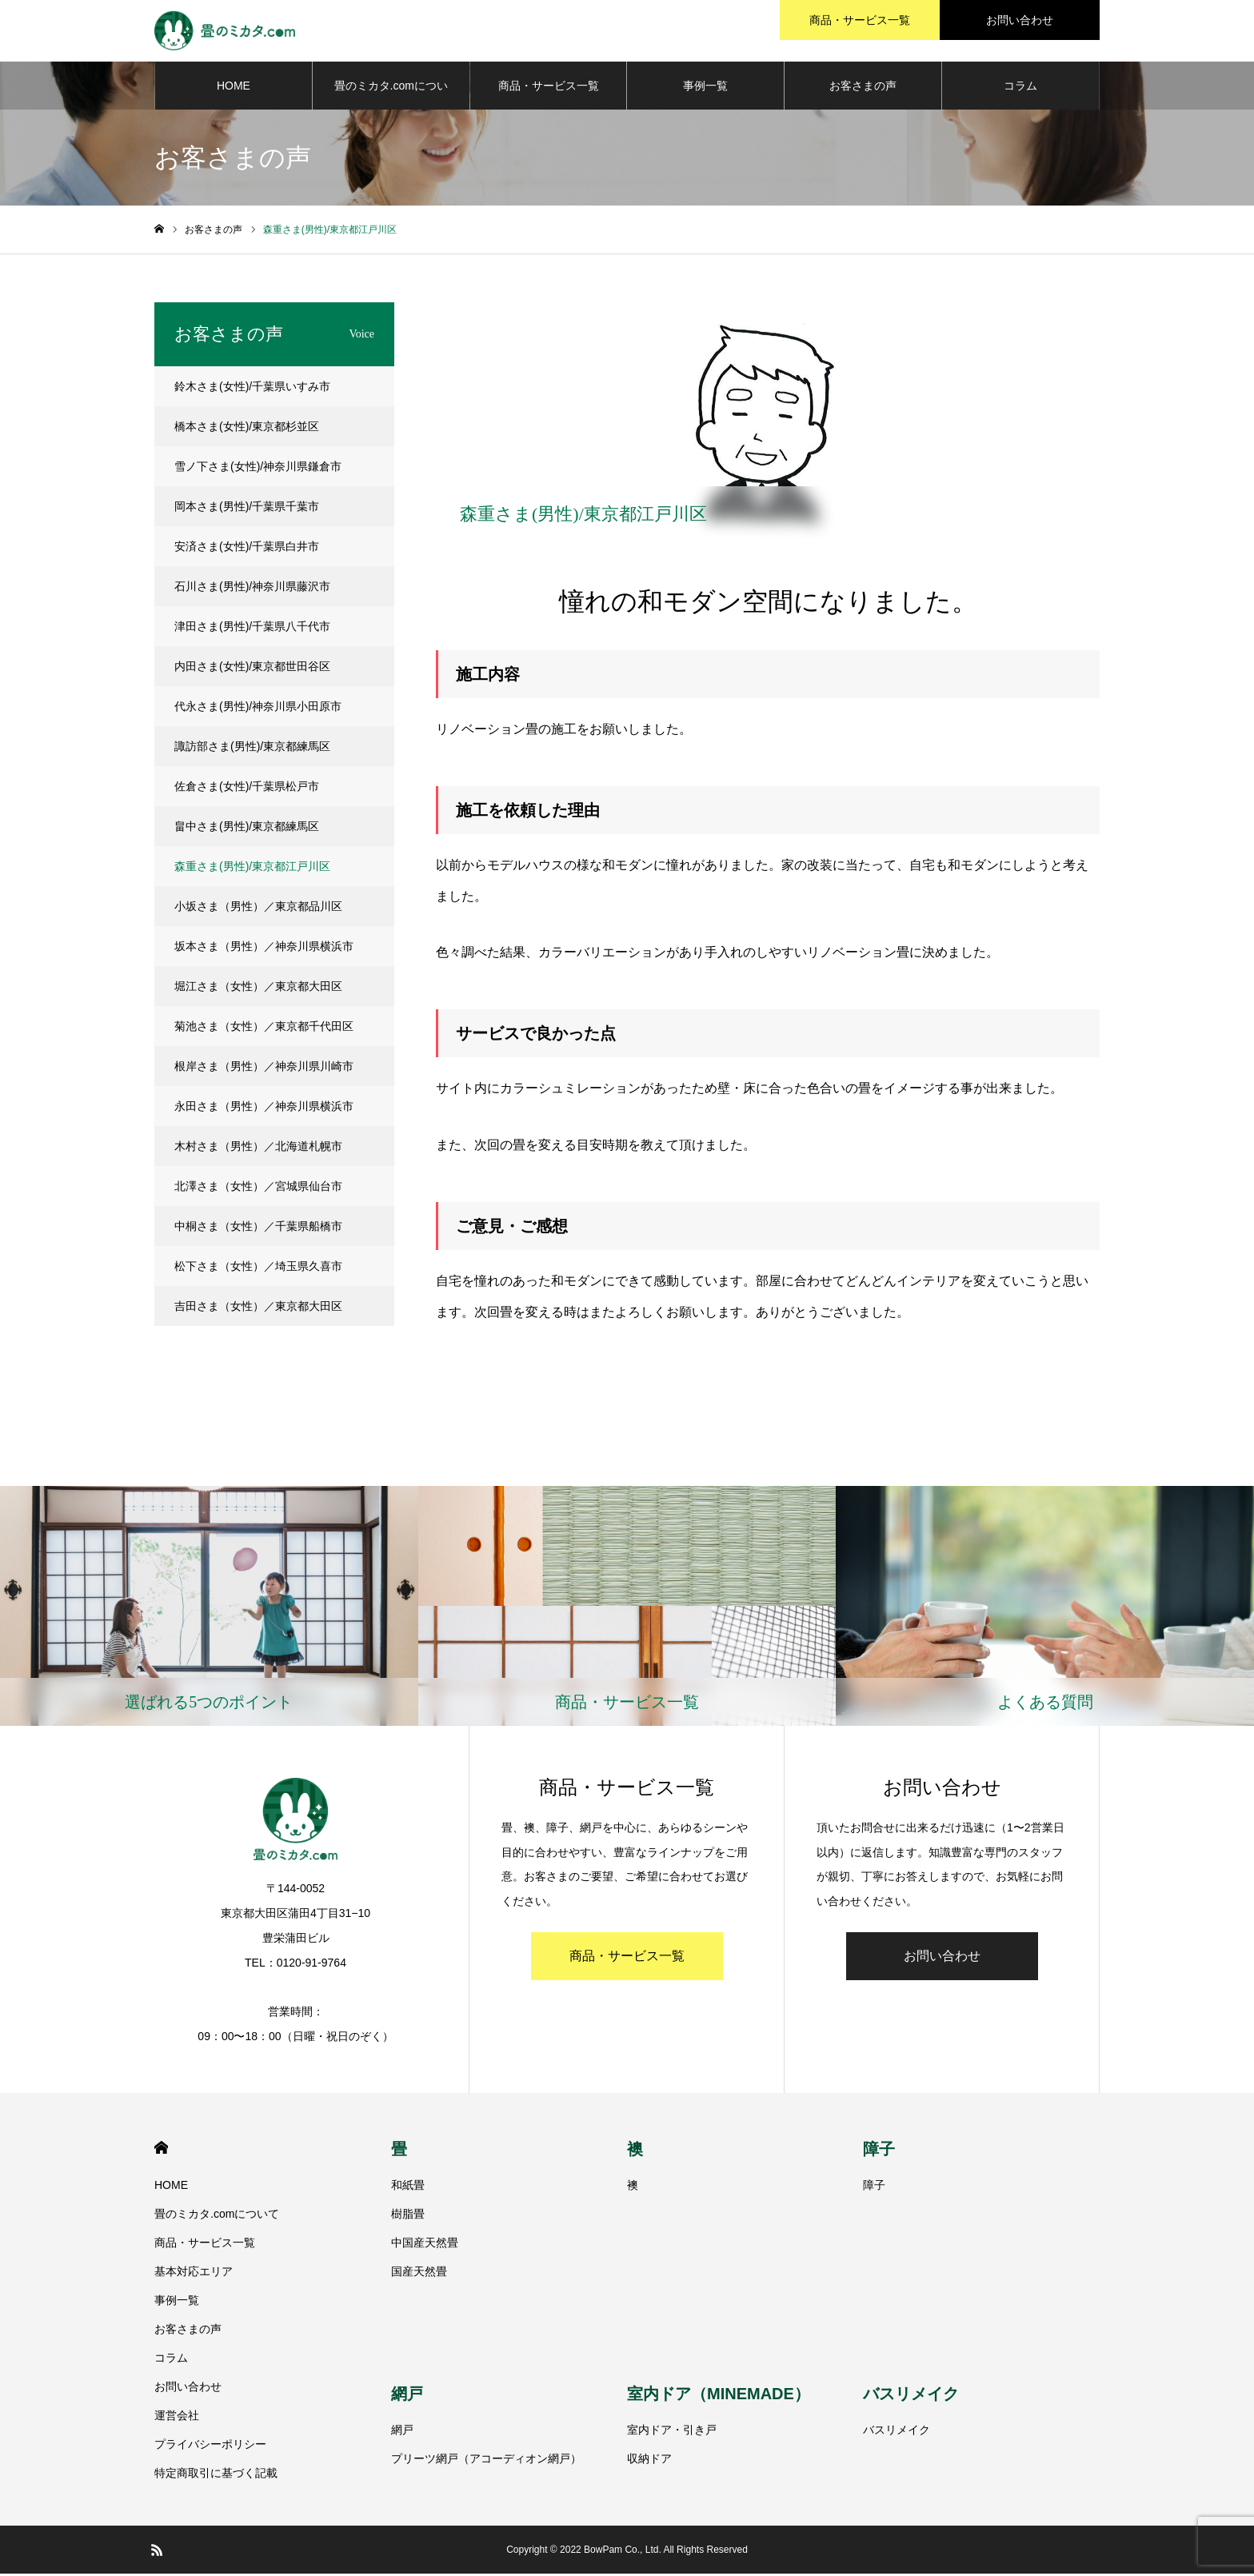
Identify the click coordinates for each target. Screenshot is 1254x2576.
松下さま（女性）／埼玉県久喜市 (258, 1268)
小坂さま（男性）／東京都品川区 (258, 908)
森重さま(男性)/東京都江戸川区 (252, 868)
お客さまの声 (863, 88)
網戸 (407, 2397)
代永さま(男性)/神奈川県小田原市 (257, 708)
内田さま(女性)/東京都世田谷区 (252, 668)
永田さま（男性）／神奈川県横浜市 (263, 1108)
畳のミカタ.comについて (391, 97)
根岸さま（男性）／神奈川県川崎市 (263, 1068)
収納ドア (649, 2461)
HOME (233, 88)
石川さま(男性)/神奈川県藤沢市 (252, 588)
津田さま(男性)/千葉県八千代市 (252, 628)
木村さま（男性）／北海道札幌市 (258, 1148)
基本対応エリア (193, 2273)
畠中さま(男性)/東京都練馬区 (246, 828)
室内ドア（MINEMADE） (718, 2397)
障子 (879, 2151)
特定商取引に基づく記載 (216, 2475)
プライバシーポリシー (210, 2446)
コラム (1020, 88)
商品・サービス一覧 (548, 88)
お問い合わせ (942, 1958)
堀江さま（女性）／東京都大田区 (258, 988)
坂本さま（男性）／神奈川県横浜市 (263, 948)
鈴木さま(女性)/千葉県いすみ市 (252, 388)
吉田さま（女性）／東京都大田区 (258, 1308)
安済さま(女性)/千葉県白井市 (246, 548)
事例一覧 (705, 88)
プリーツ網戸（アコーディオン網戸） (486, 2461)
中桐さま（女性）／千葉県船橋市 (258, 1228)
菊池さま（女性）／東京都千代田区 (263, 1028)
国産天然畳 (419, 2273)
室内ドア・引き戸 (672, 2432)
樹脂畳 (408, 2216)
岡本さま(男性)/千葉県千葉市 (246, 508)
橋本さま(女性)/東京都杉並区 (246, 428)
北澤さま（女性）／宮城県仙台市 (258, 1188)
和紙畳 (408, 2187)
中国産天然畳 (424, 2245)
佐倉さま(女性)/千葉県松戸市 (246, 788)
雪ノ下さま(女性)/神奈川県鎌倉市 (257, 468)
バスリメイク (911, 2397)
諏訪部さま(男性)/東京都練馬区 (252, 748)
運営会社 (176, 2417)
